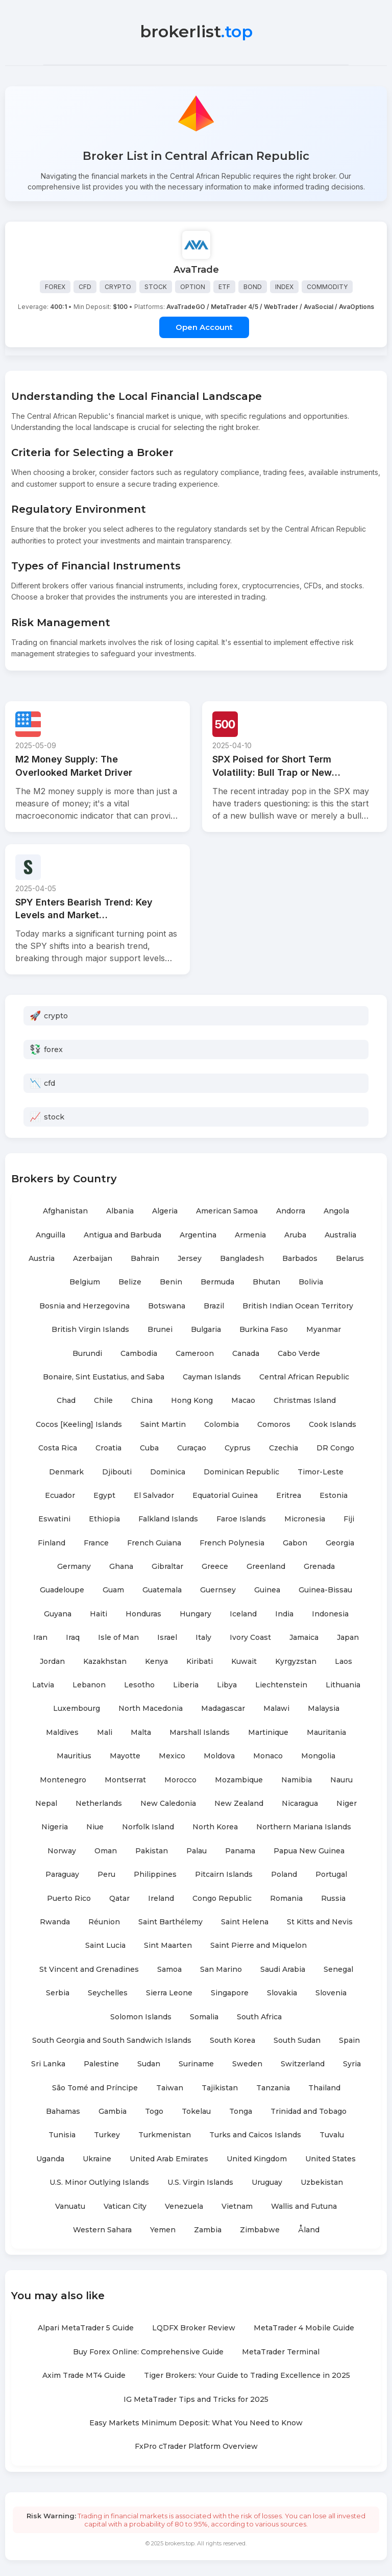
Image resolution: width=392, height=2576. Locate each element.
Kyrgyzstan (295, 1661)
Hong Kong (192, 1401)
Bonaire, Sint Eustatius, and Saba (103, 1377)
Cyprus (238, 1448)
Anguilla (50, 1235)
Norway (61, 1851)
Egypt (104, 1495)
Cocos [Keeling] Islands (79, 1424)
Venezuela (184, 2206)
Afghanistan (65, 1211)
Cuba (149, 1448)
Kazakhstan (105, 1661)
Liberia (186, 1685)
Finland (51, 1543)
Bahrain (145, 1258)
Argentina (198, 1235)
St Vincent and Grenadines (89, 1969)
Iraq (73, 1637)
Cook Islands (332, 1424)
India (284, 1614)
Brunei (160, 1329)
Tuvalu (332, 2135)
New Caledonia (168, 1803)
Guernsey (218, 1590)
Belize (129, 1282)
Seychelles (108, 1993)
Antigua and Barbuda (122, 1235)
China (142, 1401)
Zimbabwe (260, 2230)
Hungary (195, 1614)
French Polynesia (232, 1543)
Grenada (319, 1566)
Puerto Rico (69, 1898)
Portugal (331, 1874)
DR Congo (335, 1448)
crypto (56, 1016)
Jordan (52, 1661)
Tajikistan (220, 2088)
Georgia (340, 1543)
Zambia (208, 2230)
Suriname (196, 2064)
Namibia (296, 1780)
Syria (352, 2064)
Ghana (121, 1566)
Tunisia (62, 2135)
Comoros (273, 1424)
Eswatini (54, 1519)
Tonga (240, 2111)
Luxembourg (76, 1709)
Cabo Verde (299, 1353)
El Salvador (154, 1495)
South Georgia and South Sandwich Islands (111, 2040)
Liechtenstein (281, 1685)
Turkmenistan (164, 2135)
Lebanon (89, 1685)
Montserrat (125, 1780)
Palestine (101, 2064)
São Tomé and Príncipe (95, 2088)
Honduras (143, 1614)
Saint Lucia (105, 1946)
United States (330, 2159)
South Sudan (297, 2040)
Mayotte (125, 1756)
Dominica (167, 1472)
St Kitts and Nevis (320, 1922)
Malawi (276, 1709)
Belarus (350, 1258)
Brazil (214, 1306)
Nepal (46, 1803)
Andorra (290, 1211)
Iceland (243, 1614)
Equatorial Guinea (225, 1495)
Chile (103, 1401)
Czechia (283, 1448)
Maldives (62, 1732)
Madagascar (223, 1709)
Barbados (299, 1258)
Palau (196, 1851)
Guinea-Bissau (325, 1590)
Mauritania (326, 1732)
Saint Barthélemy (170, 1922)
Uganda (50, 2159)
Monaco (268, 1756)
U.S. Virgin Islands (200, 2182)
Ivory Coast (250, 1637)
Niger (346, 1803)
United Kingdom (257, 2159)
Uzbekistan (322, 2182)
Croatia (108, 1448)
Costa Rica (57, 1448)
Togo (154, 2111)
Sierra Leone (169, 1993)
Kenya (156, 1661)
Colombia (221, 1424)
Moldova (219, 1756)
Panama (240, 1851)
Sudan (148, 2064)
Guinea (267, 1590)
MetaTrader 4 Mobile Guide (304, 2328)
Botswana (166, 1306)
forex (53, 1050)
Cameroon (195, 1353)
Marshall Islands (199, 1732)
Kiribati (199, 1661)
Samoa (169, 1969)
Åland (309, 2230)
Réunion (104, 1922)
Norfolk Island (148, 1827)
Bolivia (311, 1282)
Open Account (204, 327)
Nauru (341, 1780)
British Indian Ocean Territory (297, 1306)
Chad (66, 1401)
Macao (243, 1401)
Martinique (268, 1732)
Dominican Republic (241, 1472)
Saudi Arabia (282, 1969)
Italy (203, 1637)
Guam (113, 1590)
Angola (336, 1211)
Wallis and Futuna (304, 2206)
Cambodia (138, 1353)
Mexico (172, 1756)
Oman (105, 1851)
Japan (348, 1637)
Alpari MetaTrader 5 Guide (86, 2328)
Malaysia (323, 1709)
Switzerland (303, 2064)
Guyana (57, 1614)
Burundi (87, 1353)
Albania (120, 1211)
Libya (227, 1685)
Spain (349, 2040)
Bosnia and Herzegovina (84, 1306)
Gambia (113, 2111)
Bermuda (217, 1282)
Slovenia (331, 1993)
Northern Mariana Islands (303, 1827)
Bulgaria (206, 1329)
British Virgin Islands (90, 1329)
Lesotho (139, 1685)
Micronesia (304, 1519)
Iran (40, 1637)
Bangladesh (242, 1258)
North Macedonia (150, 1709)
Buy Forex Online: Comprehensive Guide (148, 2352)
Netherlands (99, 1803)
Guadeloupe (62, 1590)
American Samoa (227, 1211)
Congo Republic (222, 1898)
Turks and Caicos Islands (255, 2135)
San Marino (221, 1969)
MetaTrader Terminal (281, 2352)
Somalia (204, 2017)
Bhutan (266, 1282)
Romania (286, 1898)
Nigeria (54, 1827)
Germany (74, 1566)
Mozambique (239, 1780)
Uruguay (267, 2182)
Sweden (247, 2064)
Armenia (250, 1235)
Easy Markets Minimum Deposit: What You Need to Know (196, 2423)
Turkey (107, 2135)
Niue (95, 1827)
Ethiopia (104, 1519)
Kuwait (244, 1661)
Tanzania (273, 2088)
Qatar (119, 1898)
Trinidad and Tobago (309, 2111)
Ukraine (97, 2159)
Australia (340, 1235)
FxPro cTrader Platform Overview (196, 2447)
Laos (343, 1661)
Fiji (349, 1519)
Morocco (180, 1780)
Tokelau (196, 2111)
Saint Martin (163, 1424)
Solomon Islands (141, 2017)
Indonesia (330, 1614)
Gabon (295, 1543)
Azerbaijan (92, 1258)
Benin (171, 1282)
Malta (141, 1732)
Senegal (338, 1969)
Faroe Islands (241, 1519)
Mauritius (74, 1756)
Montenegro (63, 1780)
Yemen (163, 2230)
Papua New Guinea (309, 1851)
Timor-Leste (321, 1472)
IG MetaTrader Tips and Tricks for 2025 (196, 2399)
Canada (245, 1353)
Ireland (161, 1898)
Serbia (57, 1993)
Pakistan (151, 1851)
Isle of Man (118, 1637)
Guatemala (162, 1590)
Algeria (165, 1211)
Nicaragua (300, 1803)
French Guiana (154, 1543)
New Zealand (238, 1803)
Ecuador (60, 1495)
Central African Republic (304, 1377)
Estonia (334, 1495)
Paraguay (62, 1874)
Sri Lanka (48, 2064)
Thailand (324, 2088)
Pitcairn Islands (224, 1874)
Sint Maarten (168, 1946)
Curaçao (191, 1448)
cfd (49, 1083)
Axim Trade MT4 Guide (84, 2375)
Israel (167, 1637)
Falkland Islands (168, 1519)
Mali (104, 1732)
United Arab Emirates (169, 2159)
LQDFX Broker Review (193, 2328)
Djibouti (117, 1472)
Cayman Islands (212, 1377)
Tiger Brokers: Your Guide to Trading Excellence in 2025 (247, 2375)
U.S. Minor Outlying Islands (99, 2182)
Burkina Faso (263, 1329)
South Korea (232, 2040)
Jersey (190, 1258)
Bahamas (63, 2111)
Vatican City (125, 2206)
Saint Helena (244, 1922)
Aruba (295, 1235)
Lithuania (343, 1685)
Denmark (66, 1472)
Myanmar (323, 1329)
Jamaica (303, 1637)
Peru (106, 1874)
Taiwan (169, 2088)
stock (54, 1117)
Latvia (43, 1685)
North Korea (215, 1827)
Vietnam (237, 2206)
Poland (284, 1874)
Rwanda (55, 1922)
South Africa (259, 2017)
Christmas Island (305, 1401)
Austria (42, 1258)
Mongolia (318, 1756)
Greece (215, 1566)
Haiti (98, 1614)
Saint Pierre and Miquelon (258, 1946)
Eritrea (288, 1495)
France (96, 1543)
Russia (333, 1898)
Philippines (155, 1874)
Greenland (266, 1566)
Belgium (84, 1282)
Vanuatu (70, 2206)
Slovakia (282, 1993)
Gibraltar (167, 1566)
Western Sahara (102, 2230)
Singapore (230, 1993)
